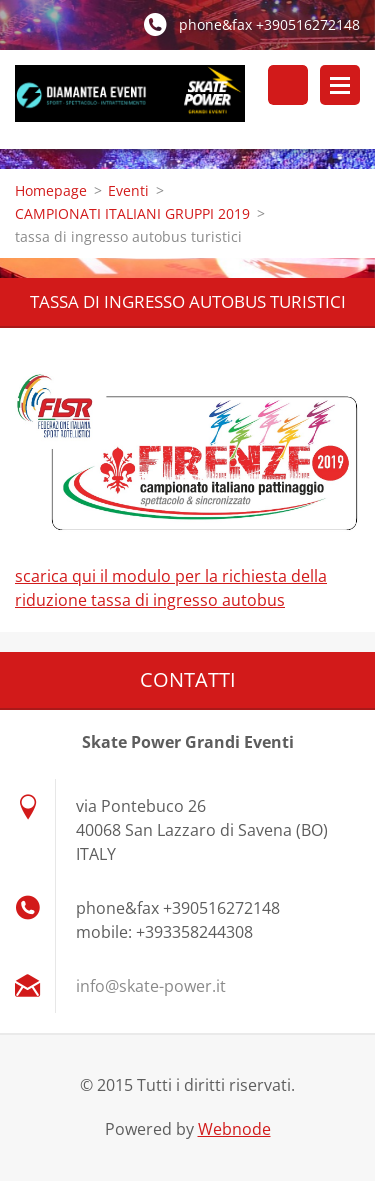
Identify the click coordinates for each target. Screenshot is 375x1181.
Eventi (128, 190)
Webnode (234, 1129)
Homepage (51, 190)
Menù (340, 85)
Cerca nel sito (288, 85)
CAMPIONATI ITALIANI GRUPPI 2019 (132, 213)
